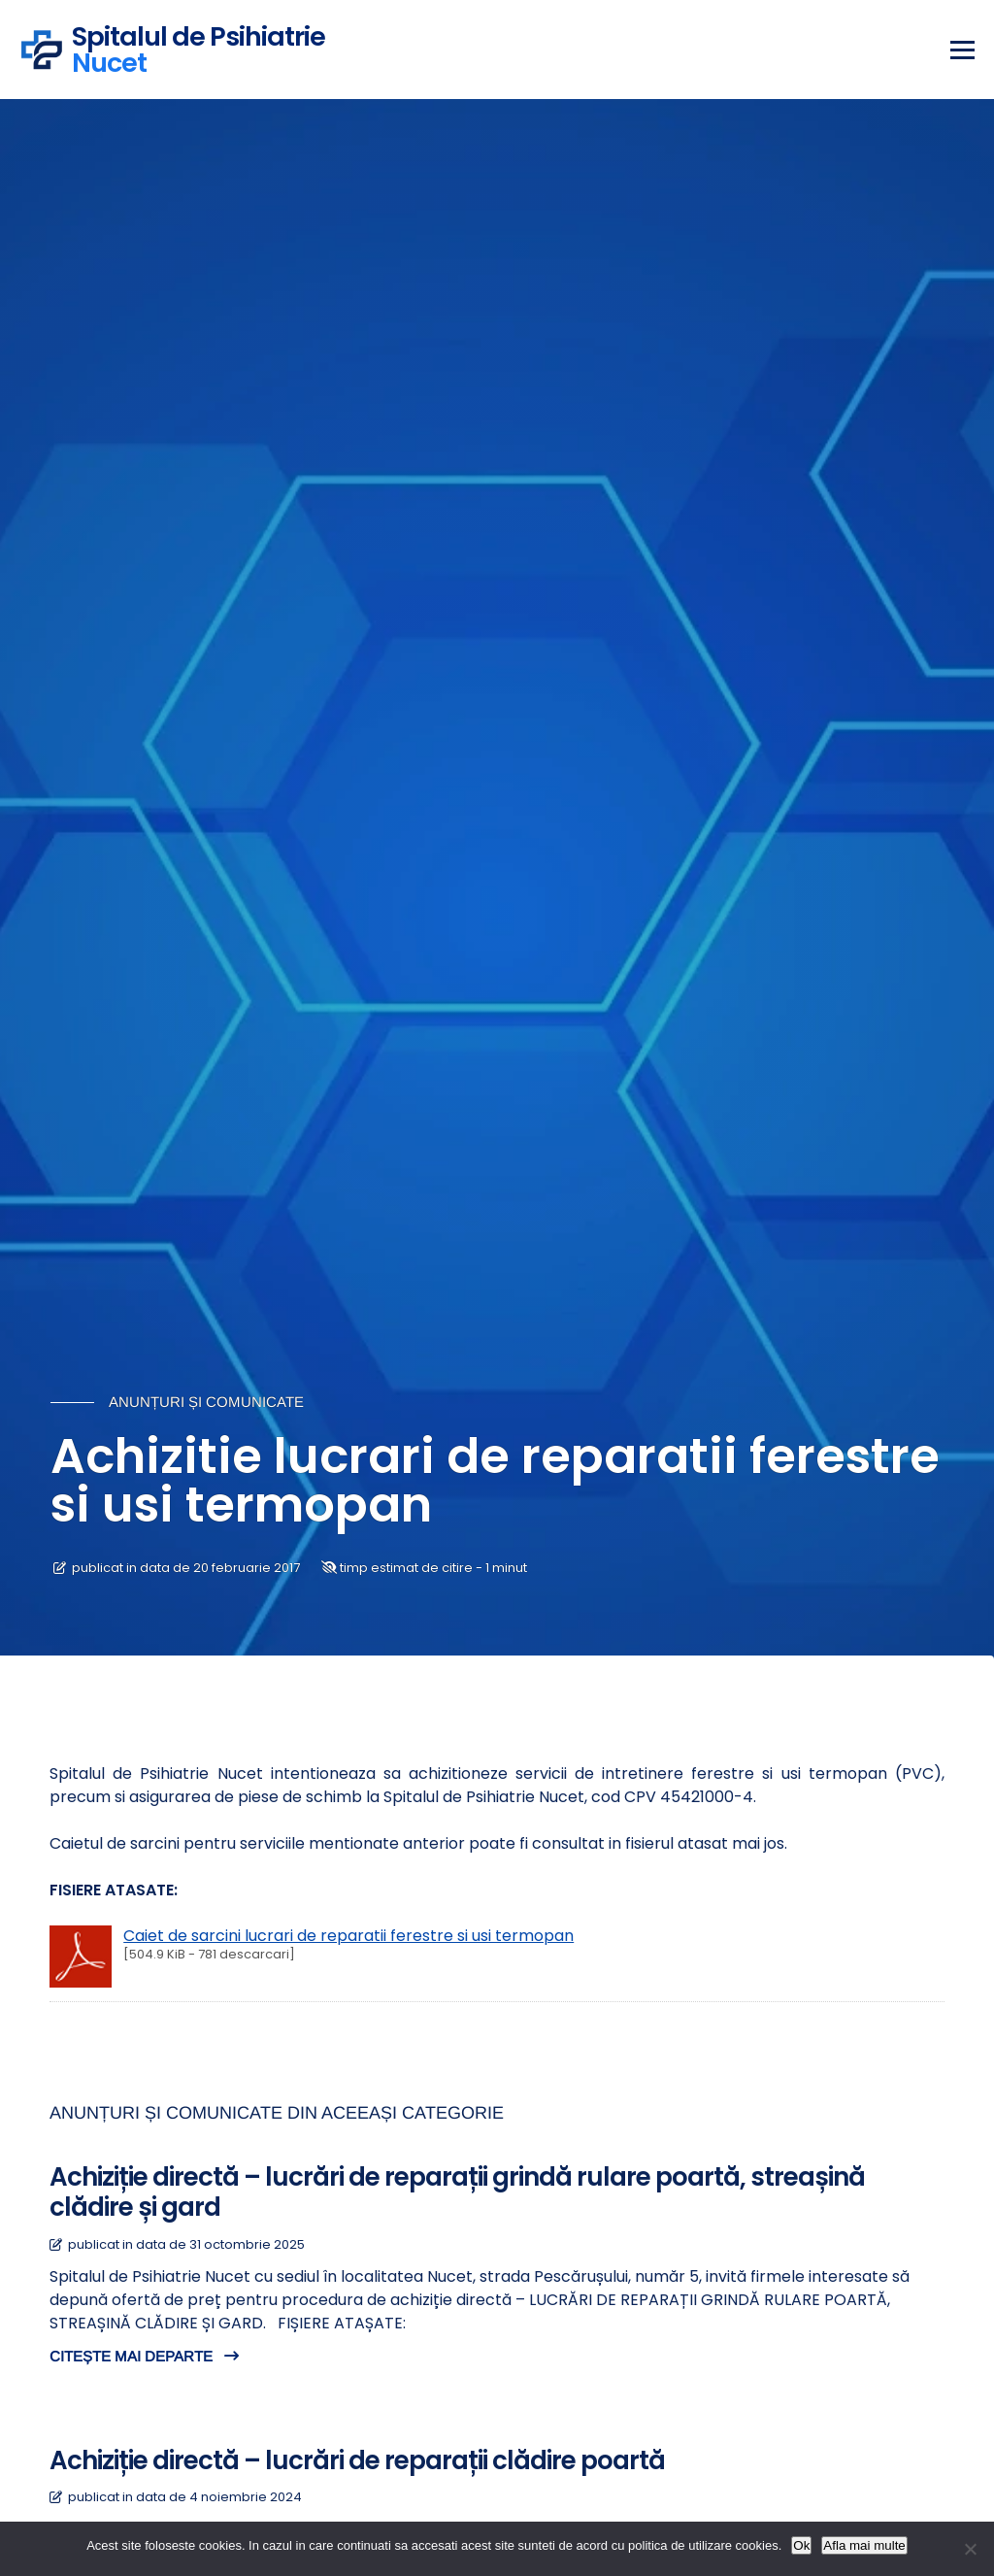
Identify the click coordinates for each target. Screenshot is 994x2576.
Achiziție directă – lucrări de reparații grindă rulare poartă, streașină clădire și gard (457, 2192)
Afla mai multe (864, 2545)
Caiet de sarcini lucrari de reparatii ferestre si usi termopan (348, 1935)
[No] (969, 2549)
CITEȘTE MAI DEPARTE (144, 2356)
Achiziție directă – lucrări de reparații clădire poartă (357, 2460)
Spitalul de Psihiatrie (198, 47)
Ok (801, 2545)
